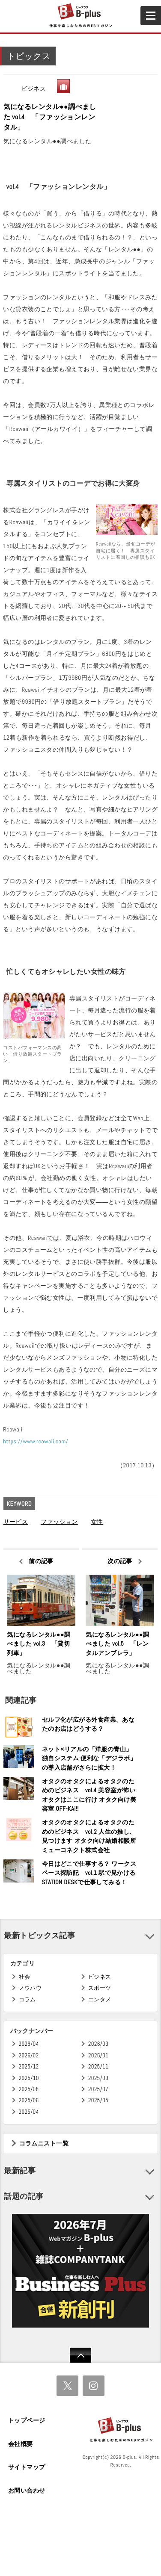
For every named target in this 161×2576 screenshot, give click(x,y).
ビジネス (33, 88)
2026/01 (98, 2055)
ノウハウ (30, 1988)
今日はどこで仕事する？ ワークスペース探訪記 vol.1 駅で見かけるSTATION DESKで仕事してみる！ (89, 1873)
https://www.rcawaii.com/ (35, 1441)
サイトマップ (26, 2467)
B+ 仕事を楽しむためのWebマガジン (80, 15)
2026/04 (29, 2044)
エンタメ (99, 1999)
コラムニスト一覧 (44, 2143)
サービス (15, 1522)
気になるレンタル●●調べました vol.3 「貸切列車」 (38, 1644)
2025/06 (29, 2100)
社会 (24, 1976)
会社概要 (20, 2444)
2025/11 (98, 2066)
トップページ (26, 2420)
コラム (27, 1999)
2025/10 (29, 2078)
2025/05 (98, 2100)
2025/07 (98, 2089)
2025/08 (29, 2089)
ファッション (59, 1522)
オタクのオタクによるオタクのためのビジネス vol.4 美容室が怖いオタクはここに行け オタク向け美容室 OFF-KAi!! (89, 1795)
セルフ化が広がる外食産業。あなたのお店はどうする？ (88, 1724)
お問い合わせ (26, 2490)
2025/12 (29, 2066)
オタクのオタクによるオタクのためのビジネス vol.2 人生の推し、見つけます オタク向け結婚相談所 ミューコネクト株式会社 (89, 1836)
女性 (97, 1522)
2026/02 (29, 2055)
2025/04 (29, 2112)
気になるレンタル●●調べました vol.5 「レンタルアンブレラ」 (117, 1644)
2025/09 (98, 2078)
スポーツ (99, 1988)
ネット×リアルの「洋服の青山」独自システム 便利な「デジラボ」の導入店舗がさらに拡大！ (89, 1758)
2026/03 (98, 2044)
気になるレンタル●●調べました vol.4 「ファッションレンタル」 (49, 117)
